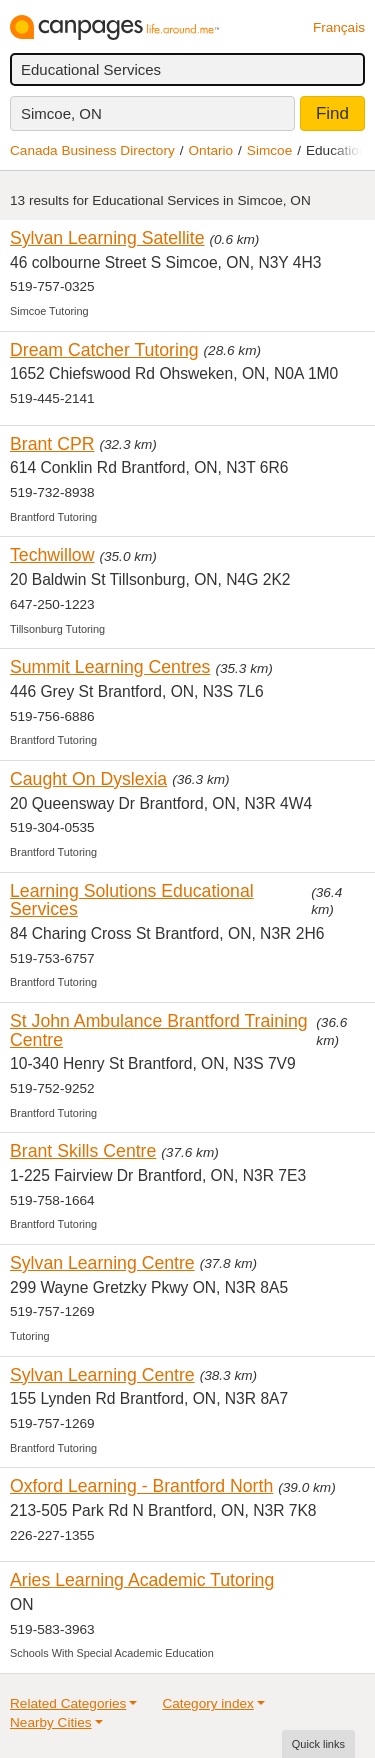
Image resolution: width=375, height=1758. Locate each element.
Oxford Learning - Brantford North (141, 1486)
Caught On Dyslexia (88, 779)
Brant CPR (52, 444)
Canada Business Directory (92, 150)
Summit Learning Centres (110, 667)
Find (332, 113)
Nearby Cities (51, 1722)
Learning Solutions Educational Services (132, 900)
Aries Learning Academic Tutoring (142, 1580)
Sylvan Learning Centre (102, 1263)
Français (339, 27)
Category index (207, 1703)
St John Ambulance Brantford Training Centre (159, 1030)
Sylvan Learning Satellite (107, 238)
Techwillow (52, 555)
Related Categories (68, 1703)
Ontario (211, 150)
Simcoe (269, 150)
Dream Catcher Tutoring (104, 350)
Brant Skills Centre (83, 1151)
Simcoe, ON (61, 113)
